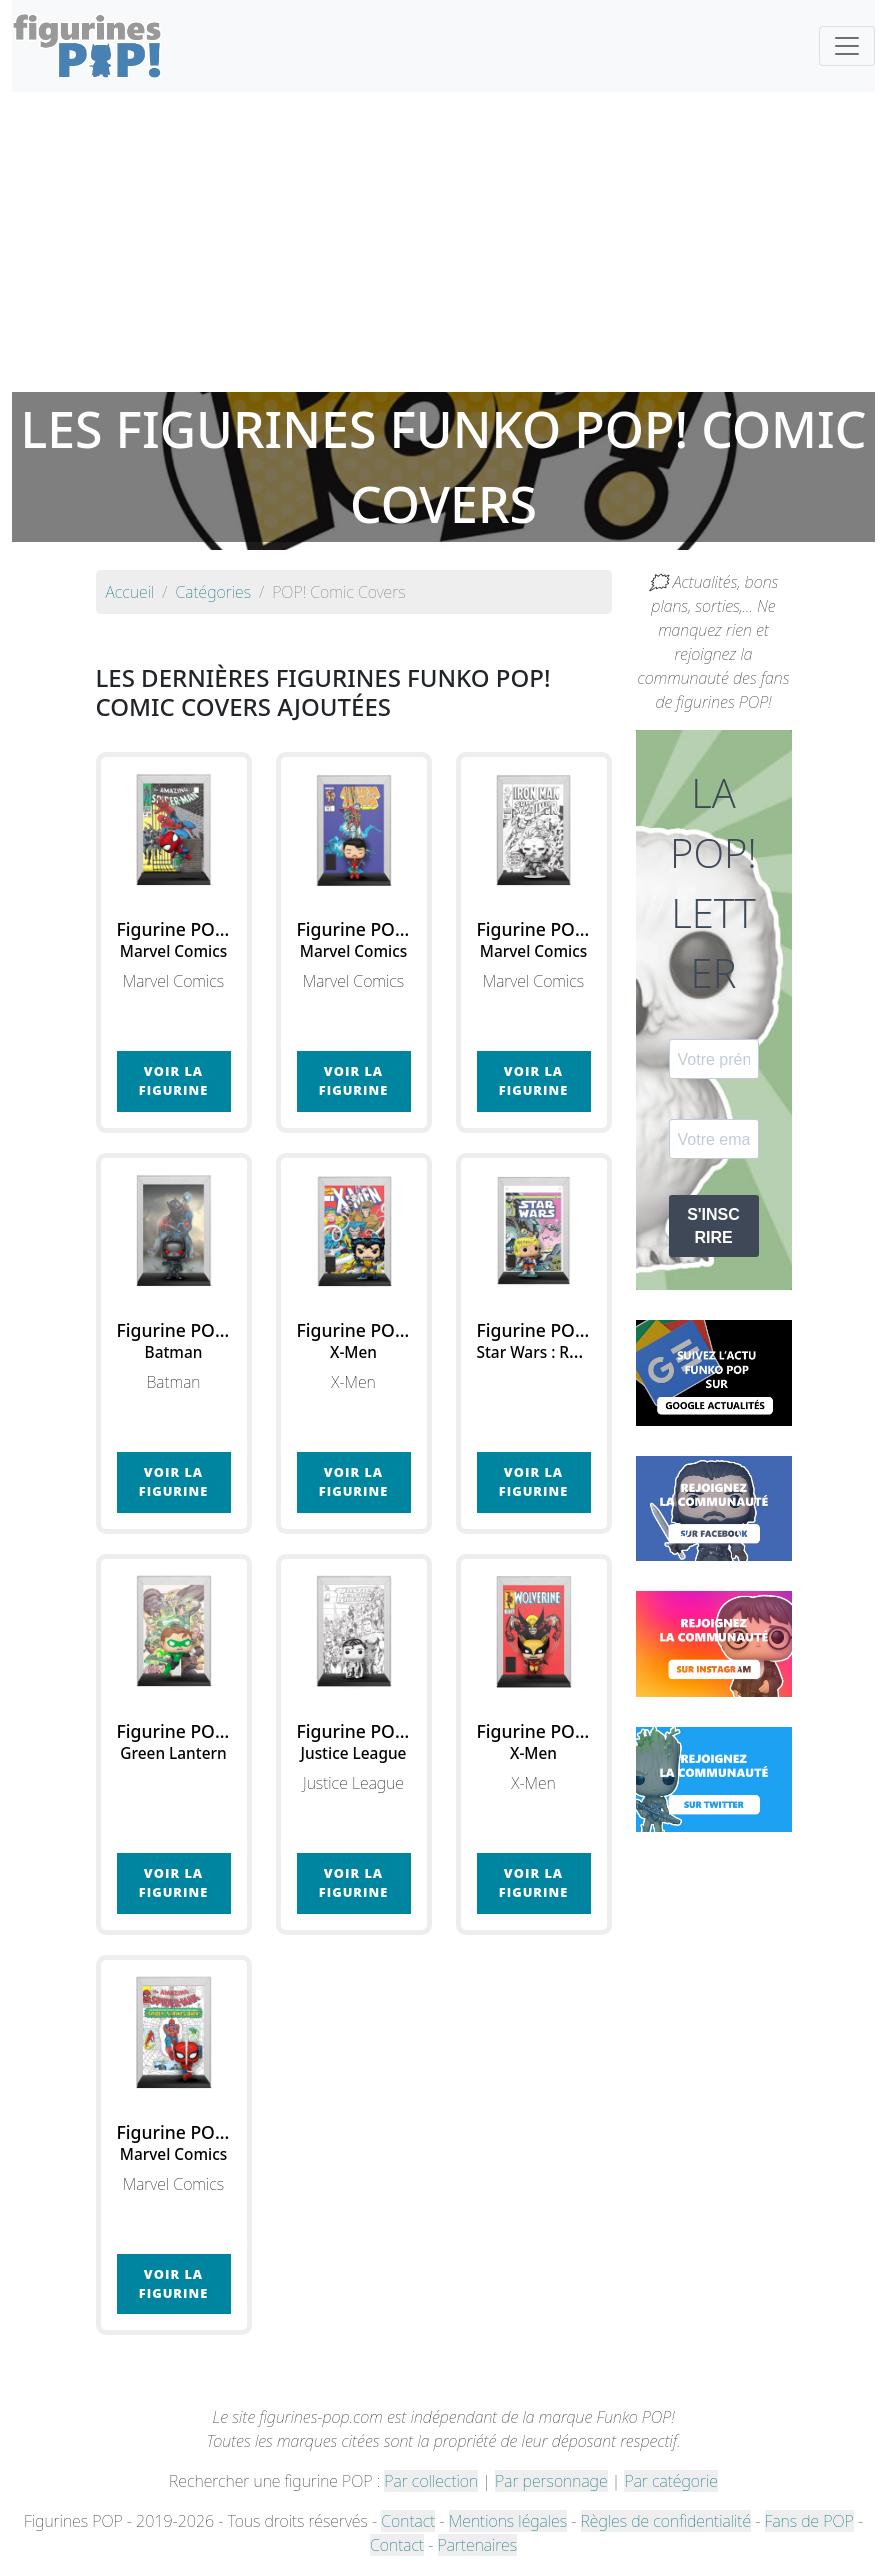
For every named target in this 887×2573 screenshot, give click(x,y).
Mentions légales (508, 2521)
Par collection (431, 2481)
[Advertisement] (443, 242)
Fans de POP (809, 2521)
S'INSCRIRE (713, 1226)
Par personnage (551, 2481)
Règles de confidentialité (666, 2521)
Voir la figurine (173, 1080)
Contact (408, 2521)
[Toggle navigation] (847, 46)
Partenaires (477, 2545)
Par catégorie (670, 2481)
